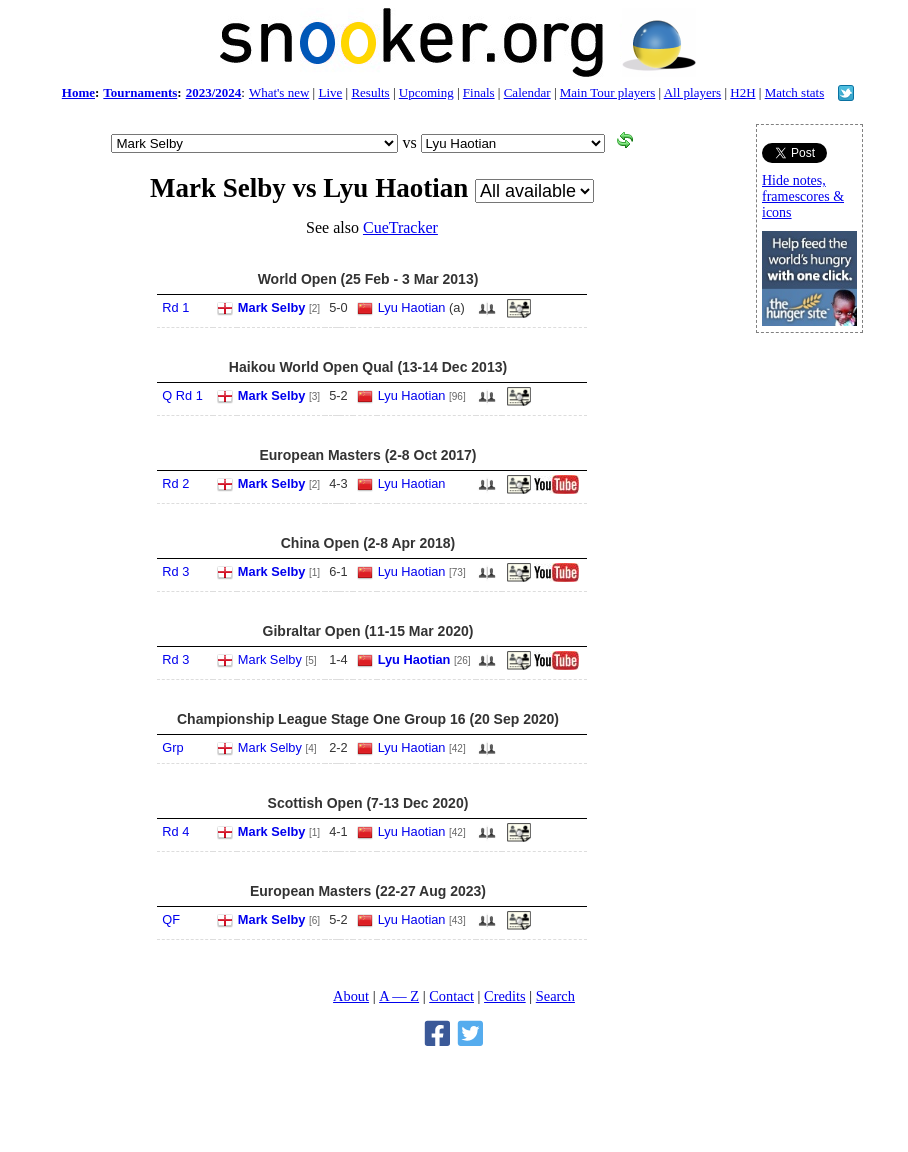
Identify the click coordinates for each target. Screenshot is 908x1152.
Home (78, 92)
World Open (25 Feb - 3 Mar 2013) (368, 279)
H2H (742, 92)
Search (555, 996)
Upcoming (426, 92)
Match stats (795, 92)
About (351, 996)
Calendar (527, 92)
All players (692, 92)
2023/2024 (214, 92)
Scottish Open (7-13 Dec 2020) (368, 803)
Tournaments (140, 92)
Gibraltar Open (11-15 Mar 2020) (368, 631)
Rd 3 (175, 571)
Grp (172, 747)
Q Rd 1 (182, 395)
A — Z (399, 996)
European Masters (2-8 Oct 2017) (367, 455)
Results (370, 92)
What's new (279, 92)
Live (330, 92)
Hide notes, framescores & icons (803, 196)
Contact (451, 996)
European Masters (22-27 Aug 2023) (368, 891)
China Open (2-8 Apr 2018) (368, 543)
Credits (505, 996)
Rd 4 (175, 831)
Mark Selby (272, 307)
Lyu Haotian (412, 307)
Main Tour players (608, 92)
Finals (479, 92)
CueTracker (400, 227)
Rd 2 (175, 483)
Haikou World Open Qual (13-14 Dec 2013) (368, 367)
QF (171, 919)
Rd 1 (175, 307)
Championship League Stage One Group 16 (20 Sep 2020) (368, 719)
